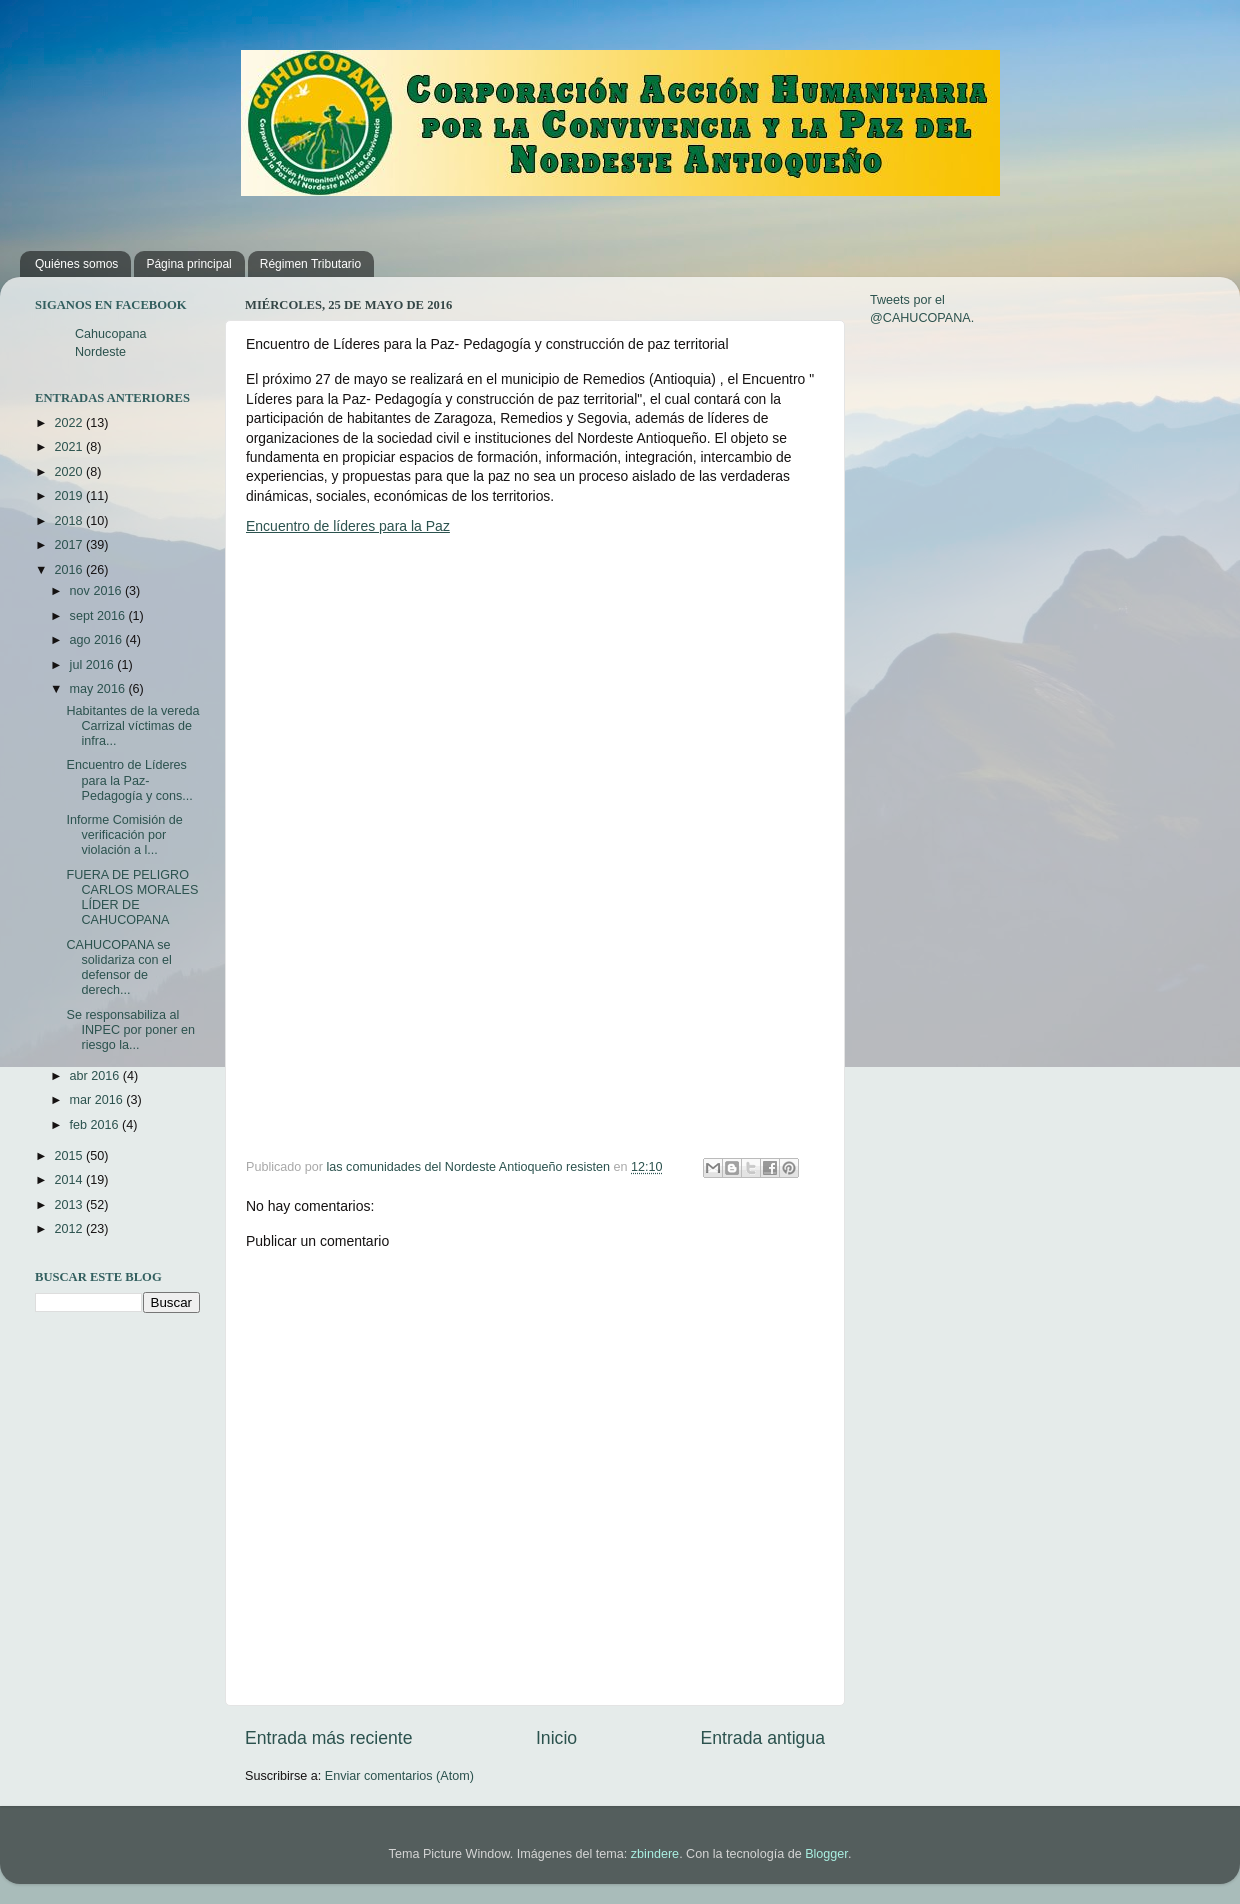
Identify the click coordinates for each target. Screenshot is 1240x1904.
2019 (70, 496)
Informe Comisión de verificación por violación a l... (124, 835)
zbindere (655, 1854)
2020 (70, 472)
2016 (70, 570)
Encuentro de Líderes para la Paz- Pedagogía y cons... (129, 780)
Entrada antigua (763, 1738)
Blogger (826, 1854)
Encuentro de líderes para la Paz (348, 526)
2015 (70, 1156)
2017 (70, 545)
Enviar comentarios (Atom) (399, 1776)
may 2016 (99, 689)
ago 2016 (98, 640)
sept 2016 (99, 616)
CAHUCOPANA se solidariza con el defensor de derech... (118, 967)
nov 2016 (97, 591)
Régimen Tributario (310, 264)
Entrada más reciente (329, 1738)
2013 (70, 1205)
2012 (70, 1229)
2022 (70, 423)
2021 (70, 447)
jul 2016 (94, 665)
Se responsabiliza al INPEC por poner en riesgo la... (130, 1030)
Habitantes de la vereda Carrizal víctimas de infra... (132, 726)
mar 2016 (98, 1100)
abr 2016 (96, 1076)
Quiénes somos (76, 264)
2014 (70, 1180)
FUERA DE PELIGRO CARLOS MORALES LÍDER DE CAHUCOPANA (132, 897)
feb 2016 (96, 1125)
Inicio (556, 1738)
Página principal (188, 264)
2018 (70, 521)
